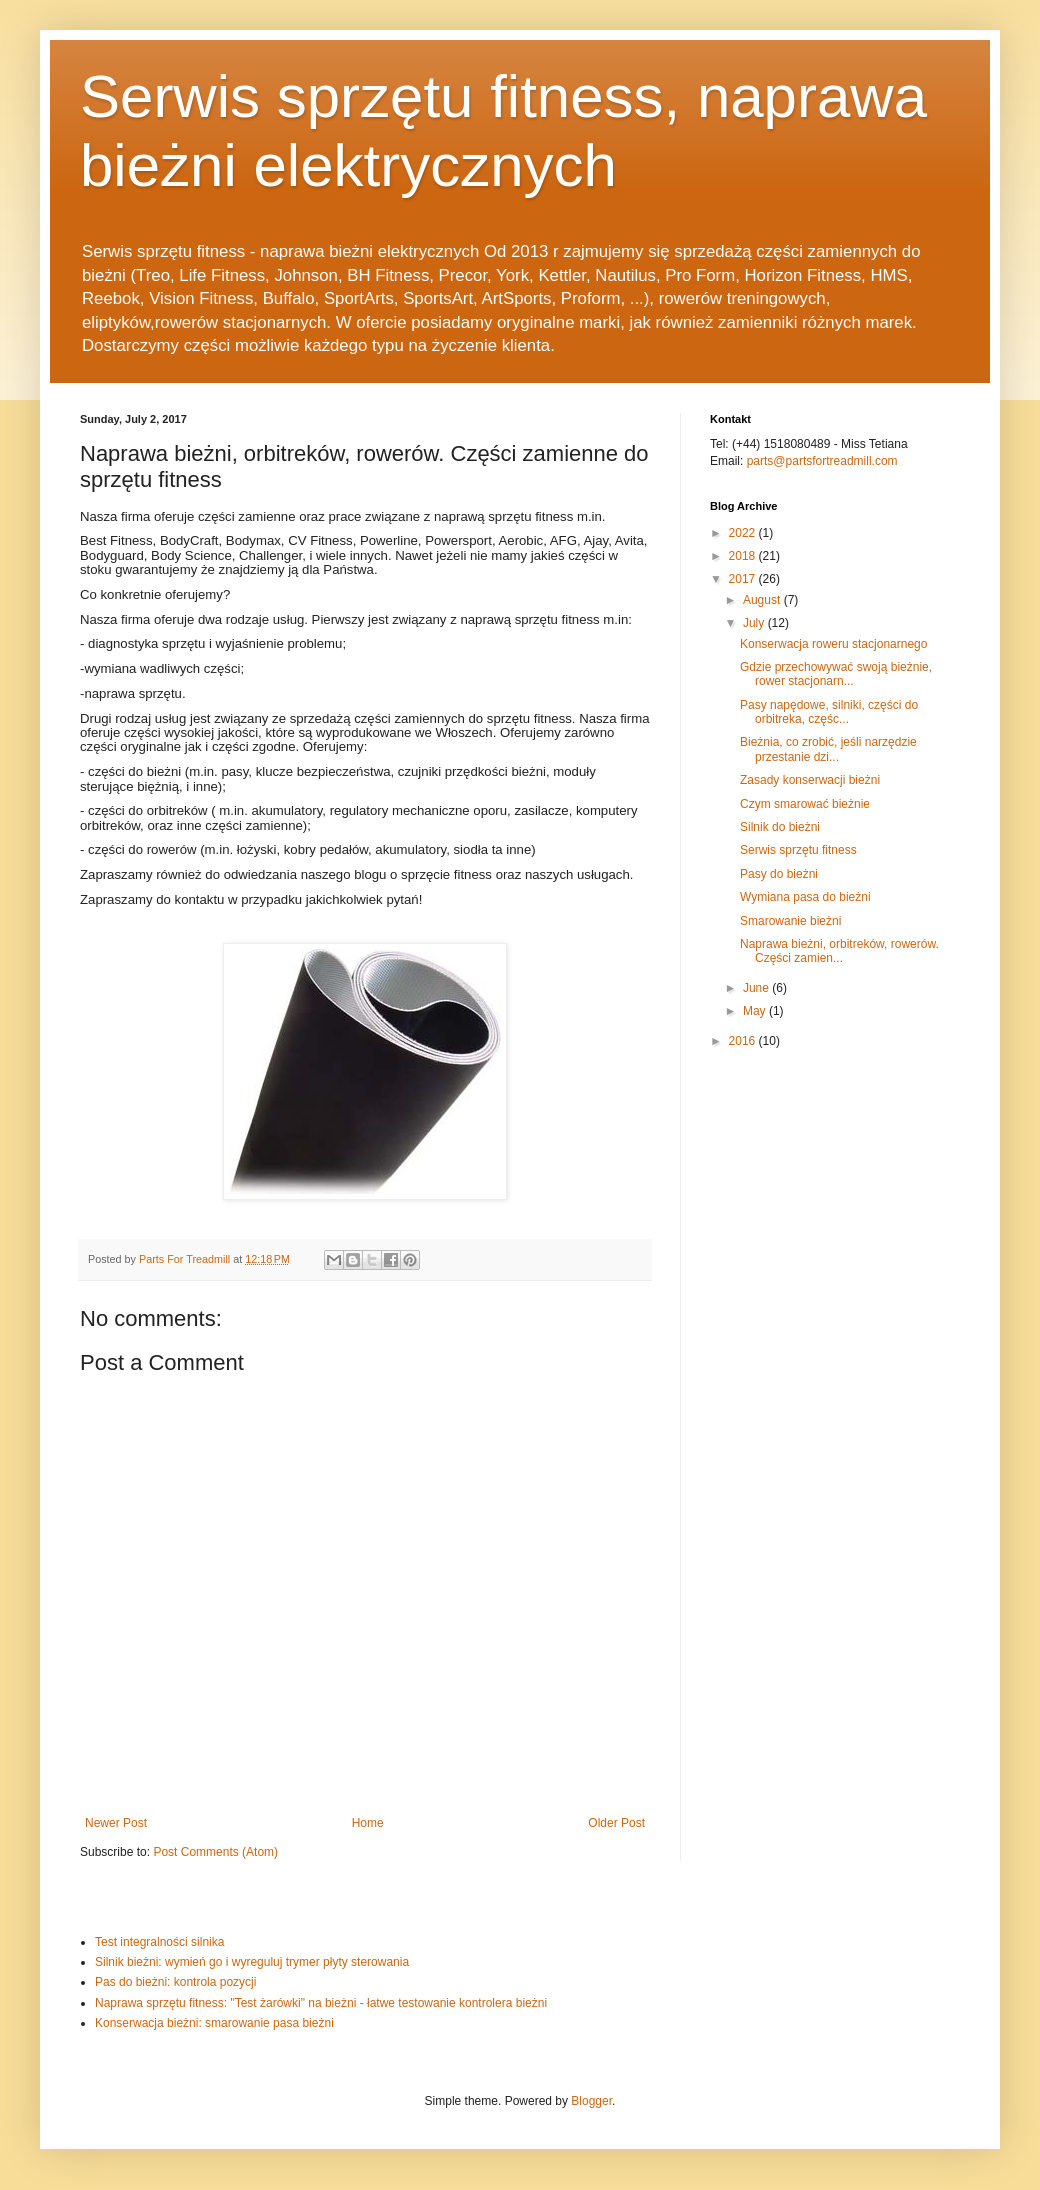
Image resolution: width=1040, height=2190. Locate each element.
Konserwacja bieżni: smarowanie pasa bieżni (214, 2023)
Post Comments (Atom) (215, 1852)
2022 (744, 533)
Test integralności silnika (159, 1942)
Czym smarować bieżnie (805, 804)
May (756, 1011)
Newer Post (116, 1823)
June (757, 988)
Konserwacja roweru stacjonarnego (833, 644)
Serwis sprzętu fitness (798, 850)
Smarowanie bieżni (790, 921)
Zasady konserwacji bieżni (810, 780)
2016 (744, 1041)
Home (368, 1823)
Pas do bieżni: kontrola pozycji (175, 1982)
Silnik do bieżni (780, 827)
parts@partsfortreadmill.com (822, 461)
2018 (744, 556)
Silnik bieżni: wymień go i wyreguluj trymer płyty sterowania (252, 1962)
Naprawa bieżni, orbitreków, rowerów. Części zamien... (839, 951)
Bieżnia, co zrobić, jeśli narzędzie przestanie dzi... (828, 749)
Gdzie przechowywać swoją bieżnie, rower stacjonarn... (836, 674)
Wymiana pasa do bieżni (805, 897)
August (763, 600)
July (755, 623)
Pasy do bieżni (779, 874)
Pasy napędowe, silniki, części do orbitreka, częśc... (829, 712)
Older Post (616, 1823)
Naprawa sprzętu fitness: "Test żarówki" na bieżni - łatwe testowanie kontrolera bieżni (321, 2003)
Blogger (591, 2101)
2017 (744, 579)
